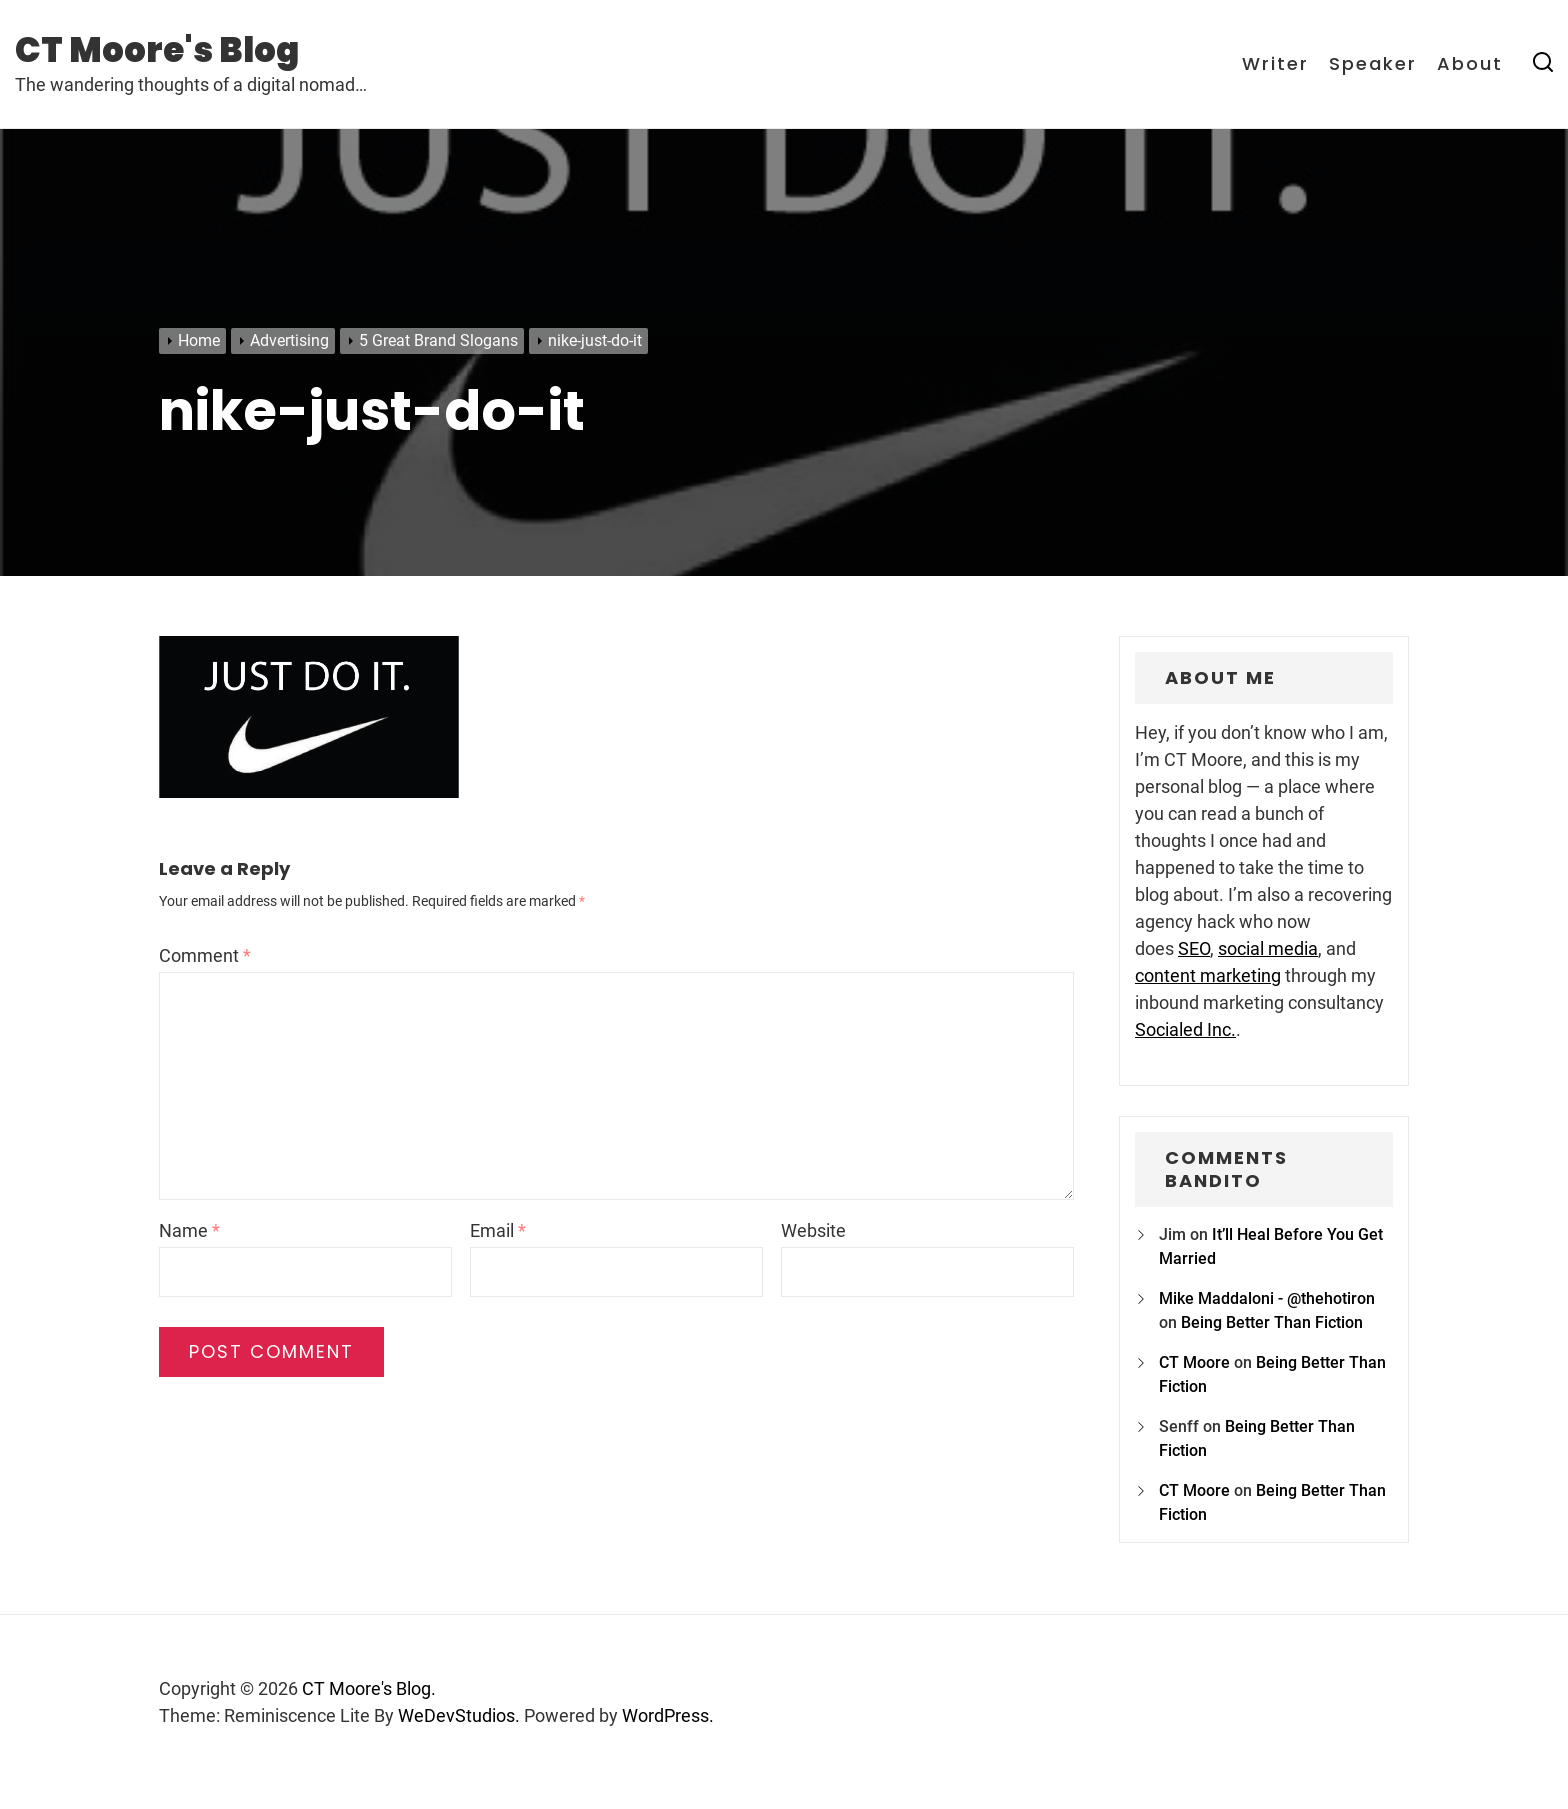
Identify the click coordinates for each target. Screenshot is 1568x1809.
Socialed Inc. (1185, 1029)
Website (813, 1230)
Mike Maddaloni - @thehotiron (1267, 1298)
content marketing (1208, 975)
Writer (1275, 64)
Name (189, 1230)
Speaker (1373, 64)
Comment (205, 955)
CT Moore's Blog (157, 50)
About (1470, 64)
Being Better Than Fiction (1272, 1322)
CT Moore (1194, 1362)
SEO (1194, 948)
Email (498, 1230)
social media (1268, 948)
